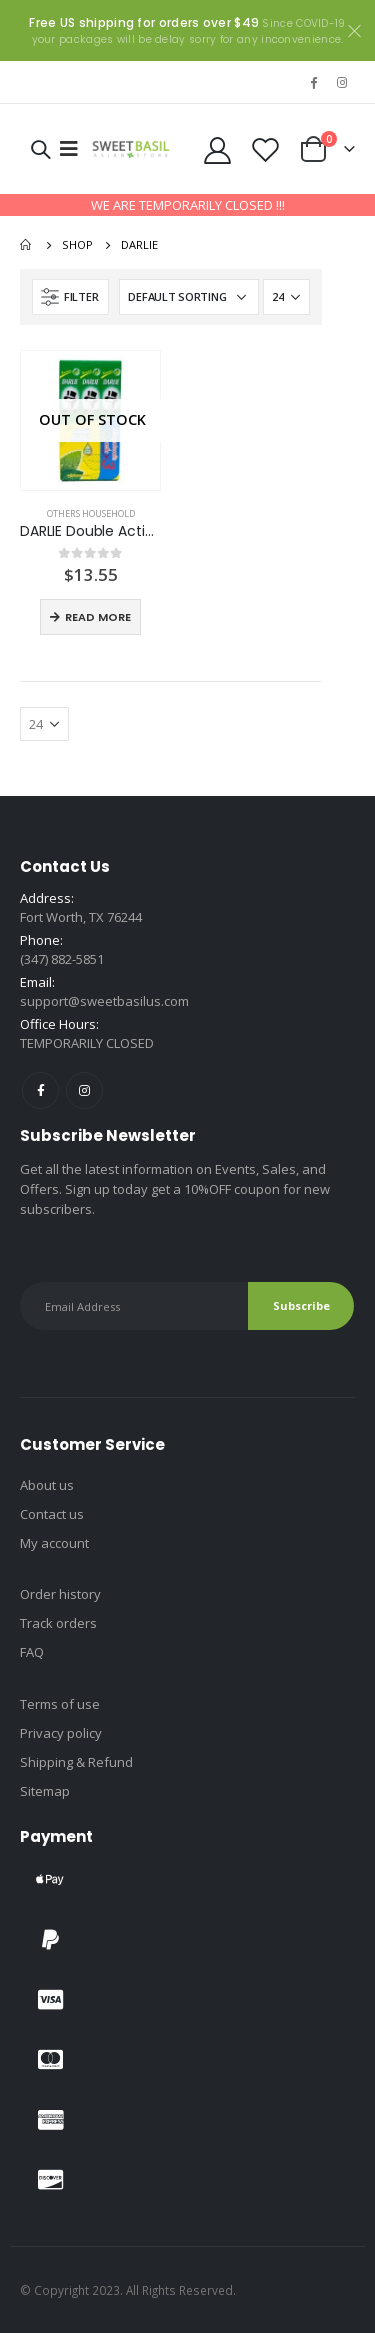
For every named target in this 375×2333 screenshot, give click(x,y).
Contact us (52, 1514)
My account (54, 1543)
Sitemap (45, 1791)
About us (47, 1485)
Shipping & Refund (76, 1762)
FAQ (32, 1652)
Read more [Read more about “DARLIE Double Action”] (98, 617)
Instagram (84, 1090)
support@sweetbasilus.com (104, 1001)
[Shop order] (189, 297)
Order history (60, 1594)
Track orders (58, 1623)
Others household (91, 513)
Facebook (40, 1090)
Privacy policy (61, 1733)
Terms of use (60, 1704)
